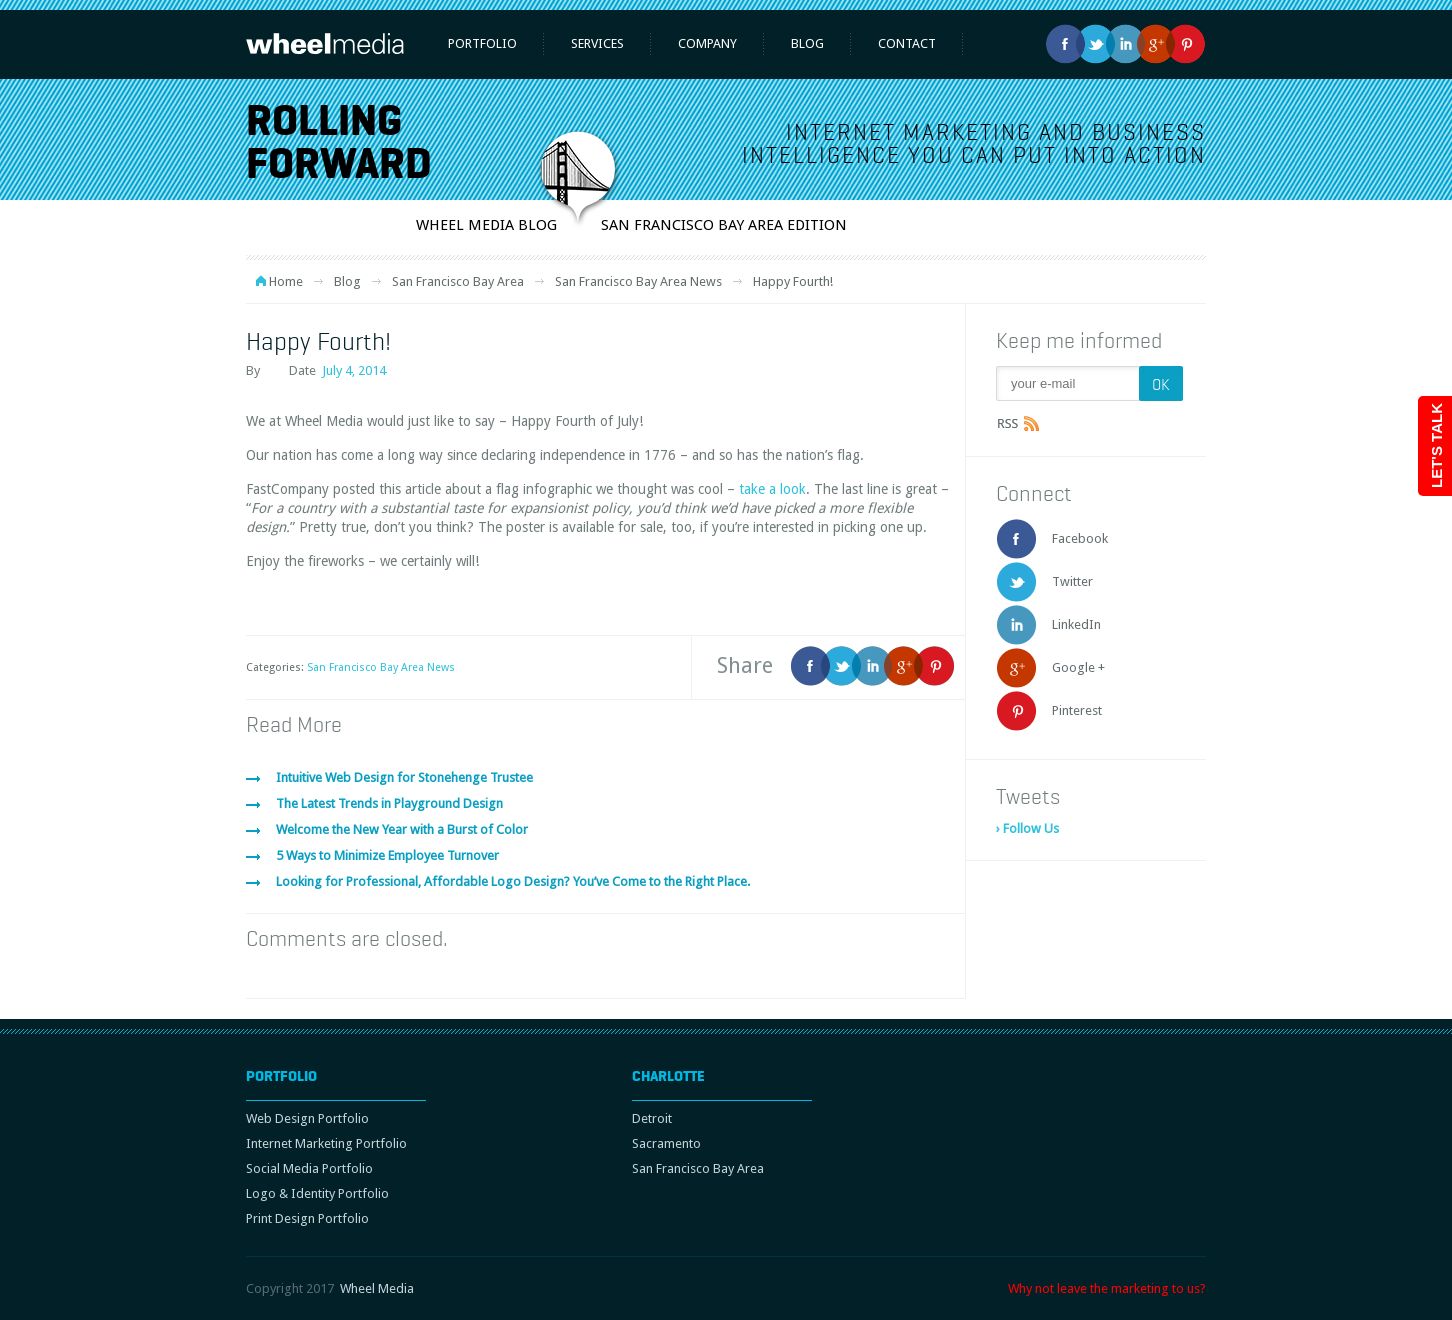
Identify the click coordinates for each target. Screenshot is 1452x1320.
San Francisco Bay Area (458, 281)
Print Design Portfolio (307, 1218)
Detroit (652, 1118)
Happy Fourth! (318, 341)
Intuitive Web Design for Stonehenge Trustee (404, 777)
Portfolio (482, 43)
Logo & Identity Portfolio (317, 1193)
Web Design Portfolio (307, 1118)
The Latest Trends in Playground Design (389, 803)
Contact (907, 43)
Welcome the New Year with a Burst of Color (402, 829)
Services (597, 43)
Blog (807, 43)
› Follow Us (1027, 828)
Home (286, 281)
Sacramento (666, 1143)
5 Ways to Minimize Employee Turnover (387, 855)
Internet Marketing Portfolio (326, 1143)
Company (707, 43)
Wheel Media (377, 1288)
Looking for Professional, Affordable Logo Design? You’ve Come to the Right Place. (513, 881)
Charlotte (668, 1076)
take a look (772, 489)
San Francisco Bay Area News (638, 281)
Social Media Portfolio (309, 1168)
